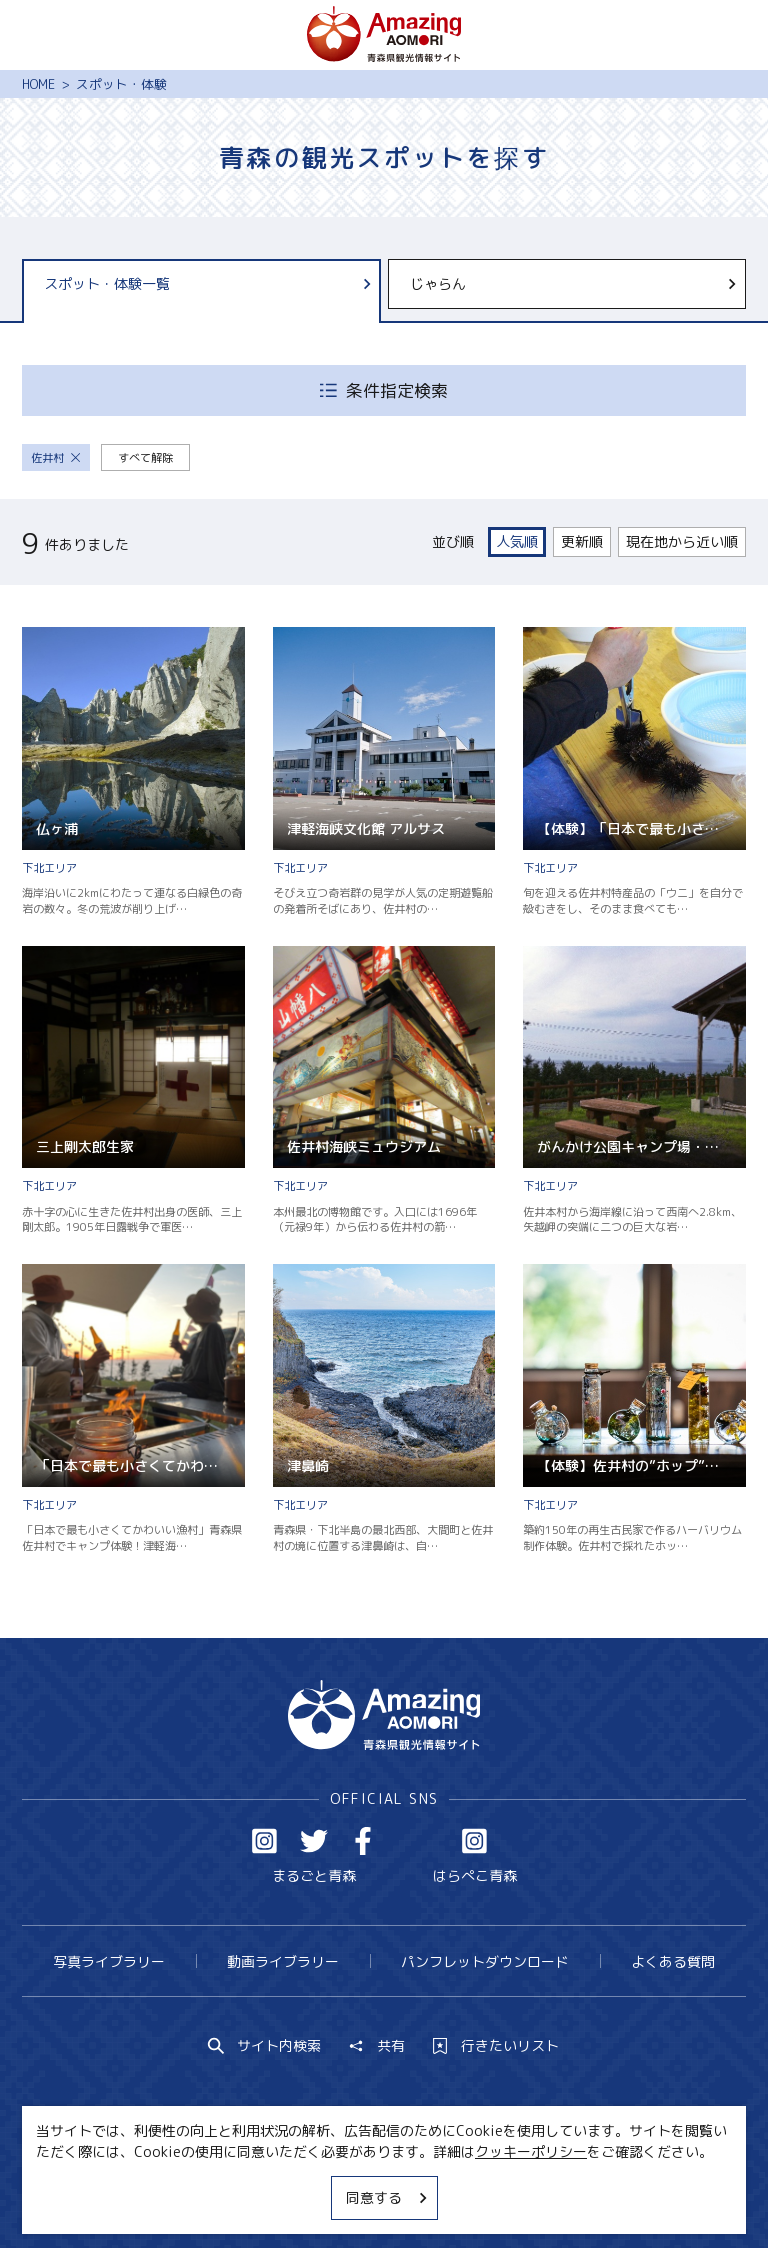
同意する (388, 2197)
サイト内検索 (265, 2046)
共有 (377, 2046)
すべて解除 (145, 458)
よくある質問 (673, 1961)
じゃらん (575, 283)
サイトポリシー (450, 2195)
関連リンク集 (569, 2195)
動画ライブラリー (283, 1961)
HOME (38, 84)
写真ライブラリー (109, 1961)
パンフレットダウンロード (485, 1961)
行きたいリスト (496, 2046)
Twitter (314, 1841)
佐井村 (56, 458)
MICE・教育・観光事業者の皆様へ (265, 2195)
